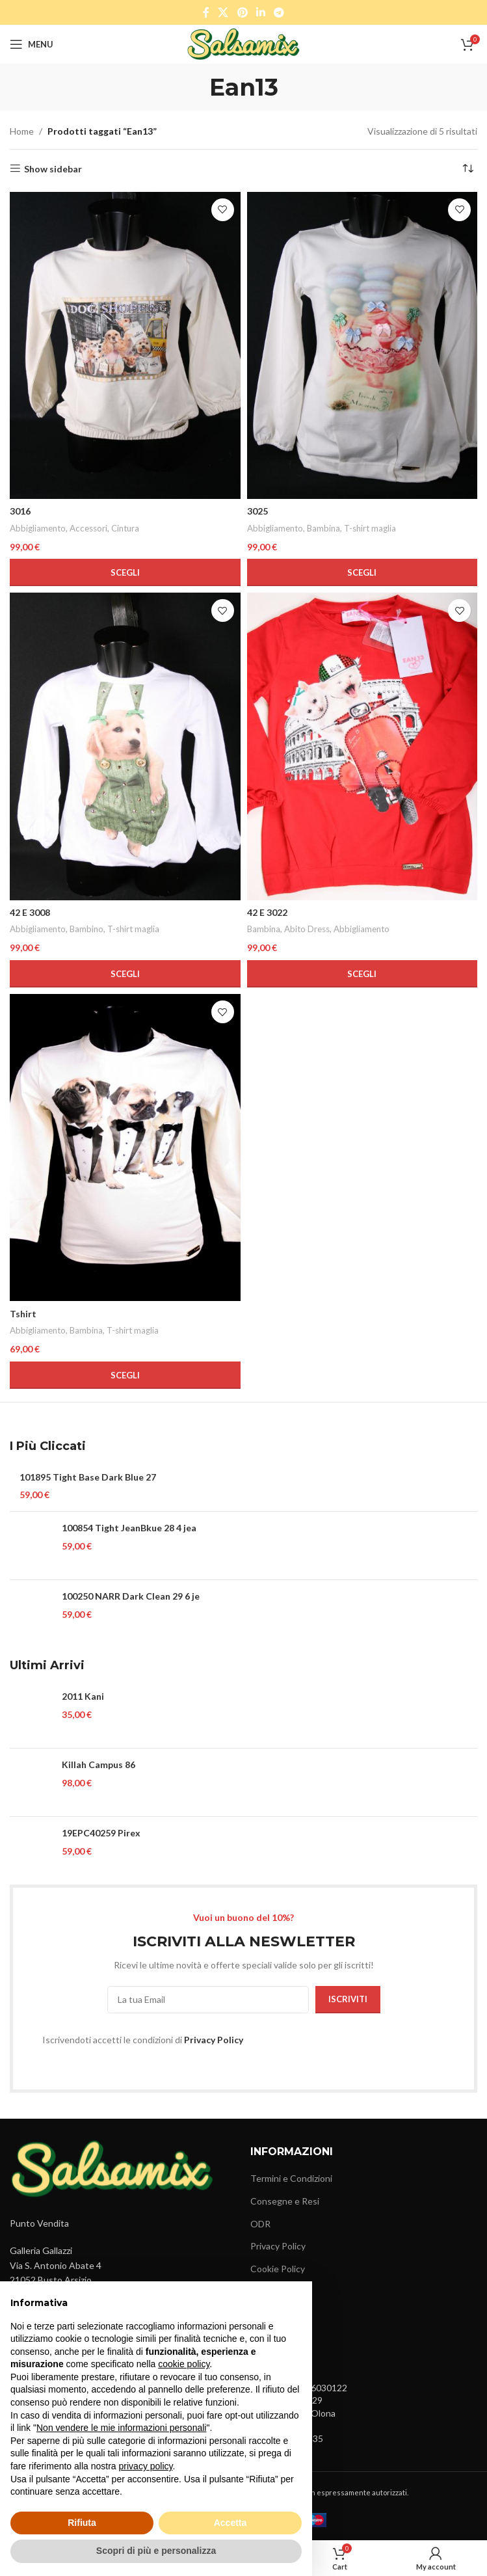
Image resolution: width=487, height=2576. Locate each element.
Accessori (88, 528)
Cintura (125, 528)
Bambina (323, 528)
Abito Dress (307, 929)
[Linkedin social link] (260, 12)
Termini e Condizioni (291, 2178)
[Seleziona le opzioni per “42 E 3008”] (125, 973)
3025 (257, 511)
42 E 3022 (267, 912)
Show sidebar (53, 168)
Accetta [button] (230, 2522)
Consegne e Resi (284, 2201)
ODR (260, 2223)
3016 (20, 511)
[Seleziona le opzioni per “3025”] (362, 572)
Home (22, 131)
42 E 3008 (30, 912)
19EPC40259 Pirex (101, 1832)
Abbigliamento (38, 528)
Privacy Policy (213, 2039)
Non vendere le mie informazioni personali (121, 2427)
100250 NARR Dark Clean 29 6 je (131, 1596)
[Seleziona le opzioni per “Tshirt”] (125, 1375)
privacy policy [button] (146, 2466)
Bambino (86, 929)
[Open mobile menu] (31, 44)
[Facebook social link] (205, 12)
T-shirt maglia (370, 528)
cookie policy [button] (183, 2364)
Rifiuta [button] (82, 2522)
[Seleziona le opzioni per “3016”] (125, 572)
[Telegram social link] (278, 12)
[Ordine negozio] (467, 169)
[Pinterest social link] (242, 12)
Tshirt (23, 1313)
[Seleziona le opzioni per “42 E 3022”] (362, 973)
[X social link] (223, 12)
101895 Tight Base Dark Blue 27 (88, 1477)
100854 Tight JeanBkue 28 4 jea (129, 1527)
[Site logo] (243, 43)
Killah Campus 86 (98, 1764)
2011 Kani (83, 1696)
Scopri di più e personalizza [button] (156, 2550)
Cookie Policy (277, 2268)
